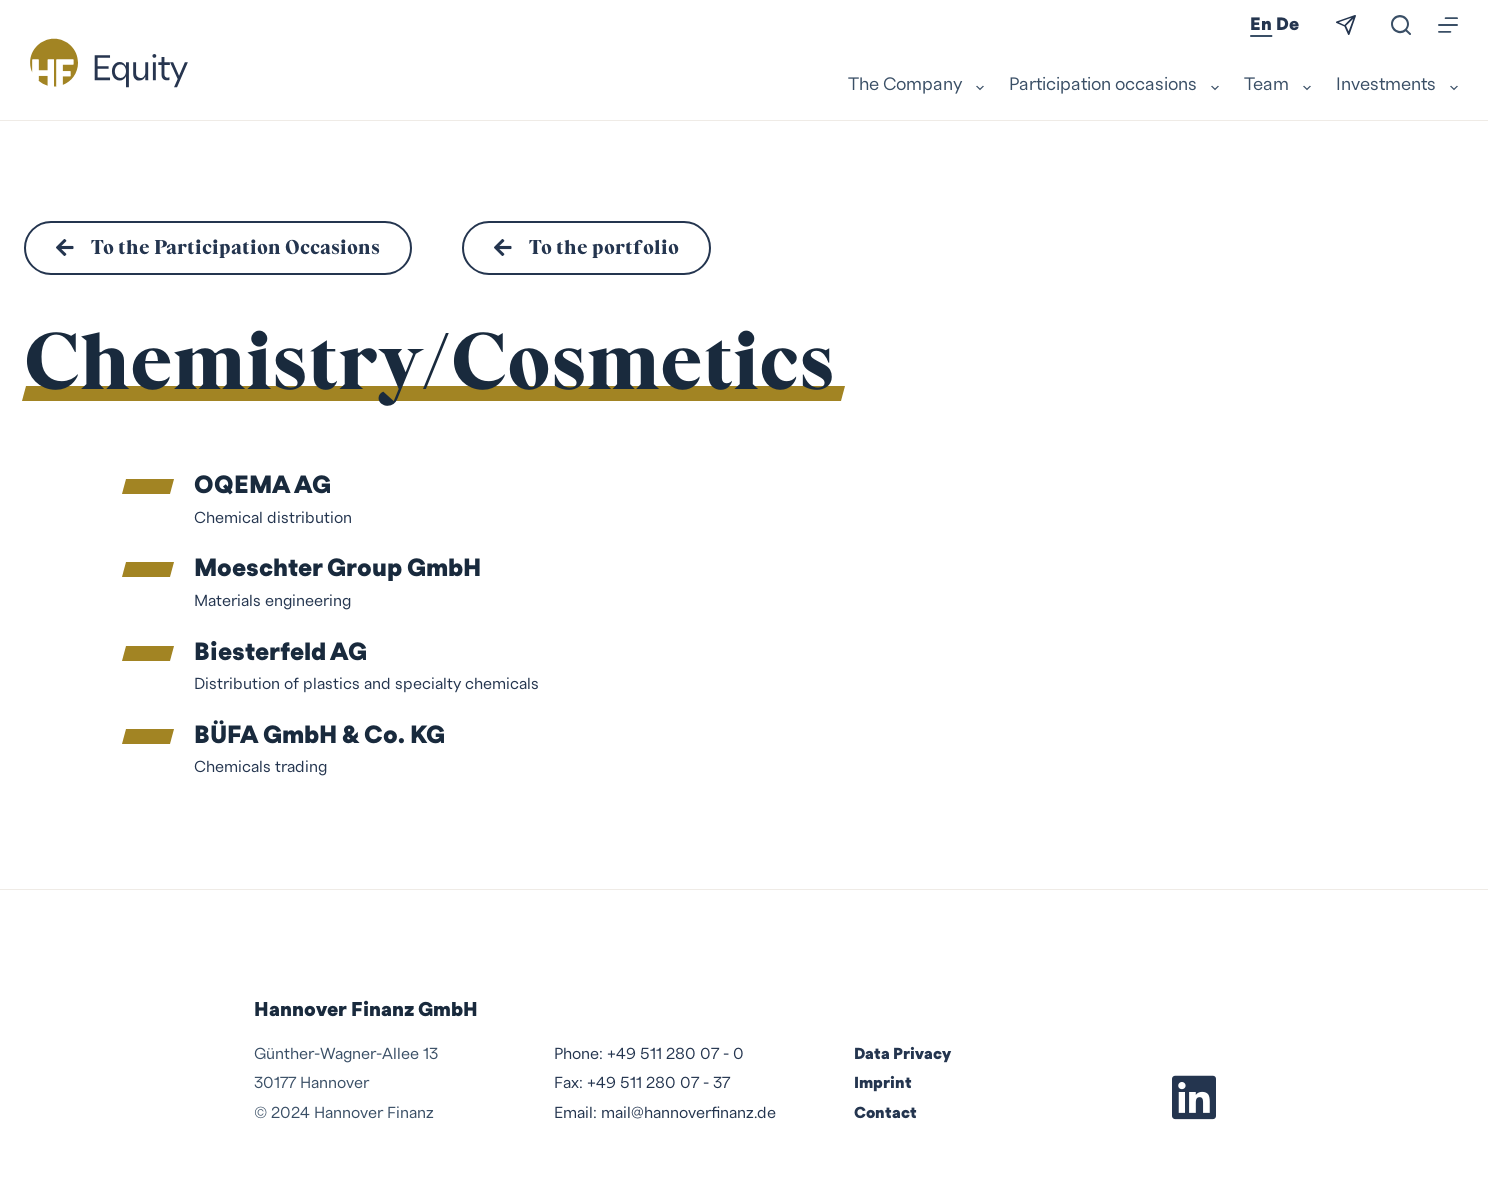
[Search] (1401, 25)
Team (1280, 86)
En (1261, 24)
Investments (1397, 86)
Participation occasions (1116, 86)
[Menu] (1448, 25)
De (1287, 24)
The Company (918, 86)
